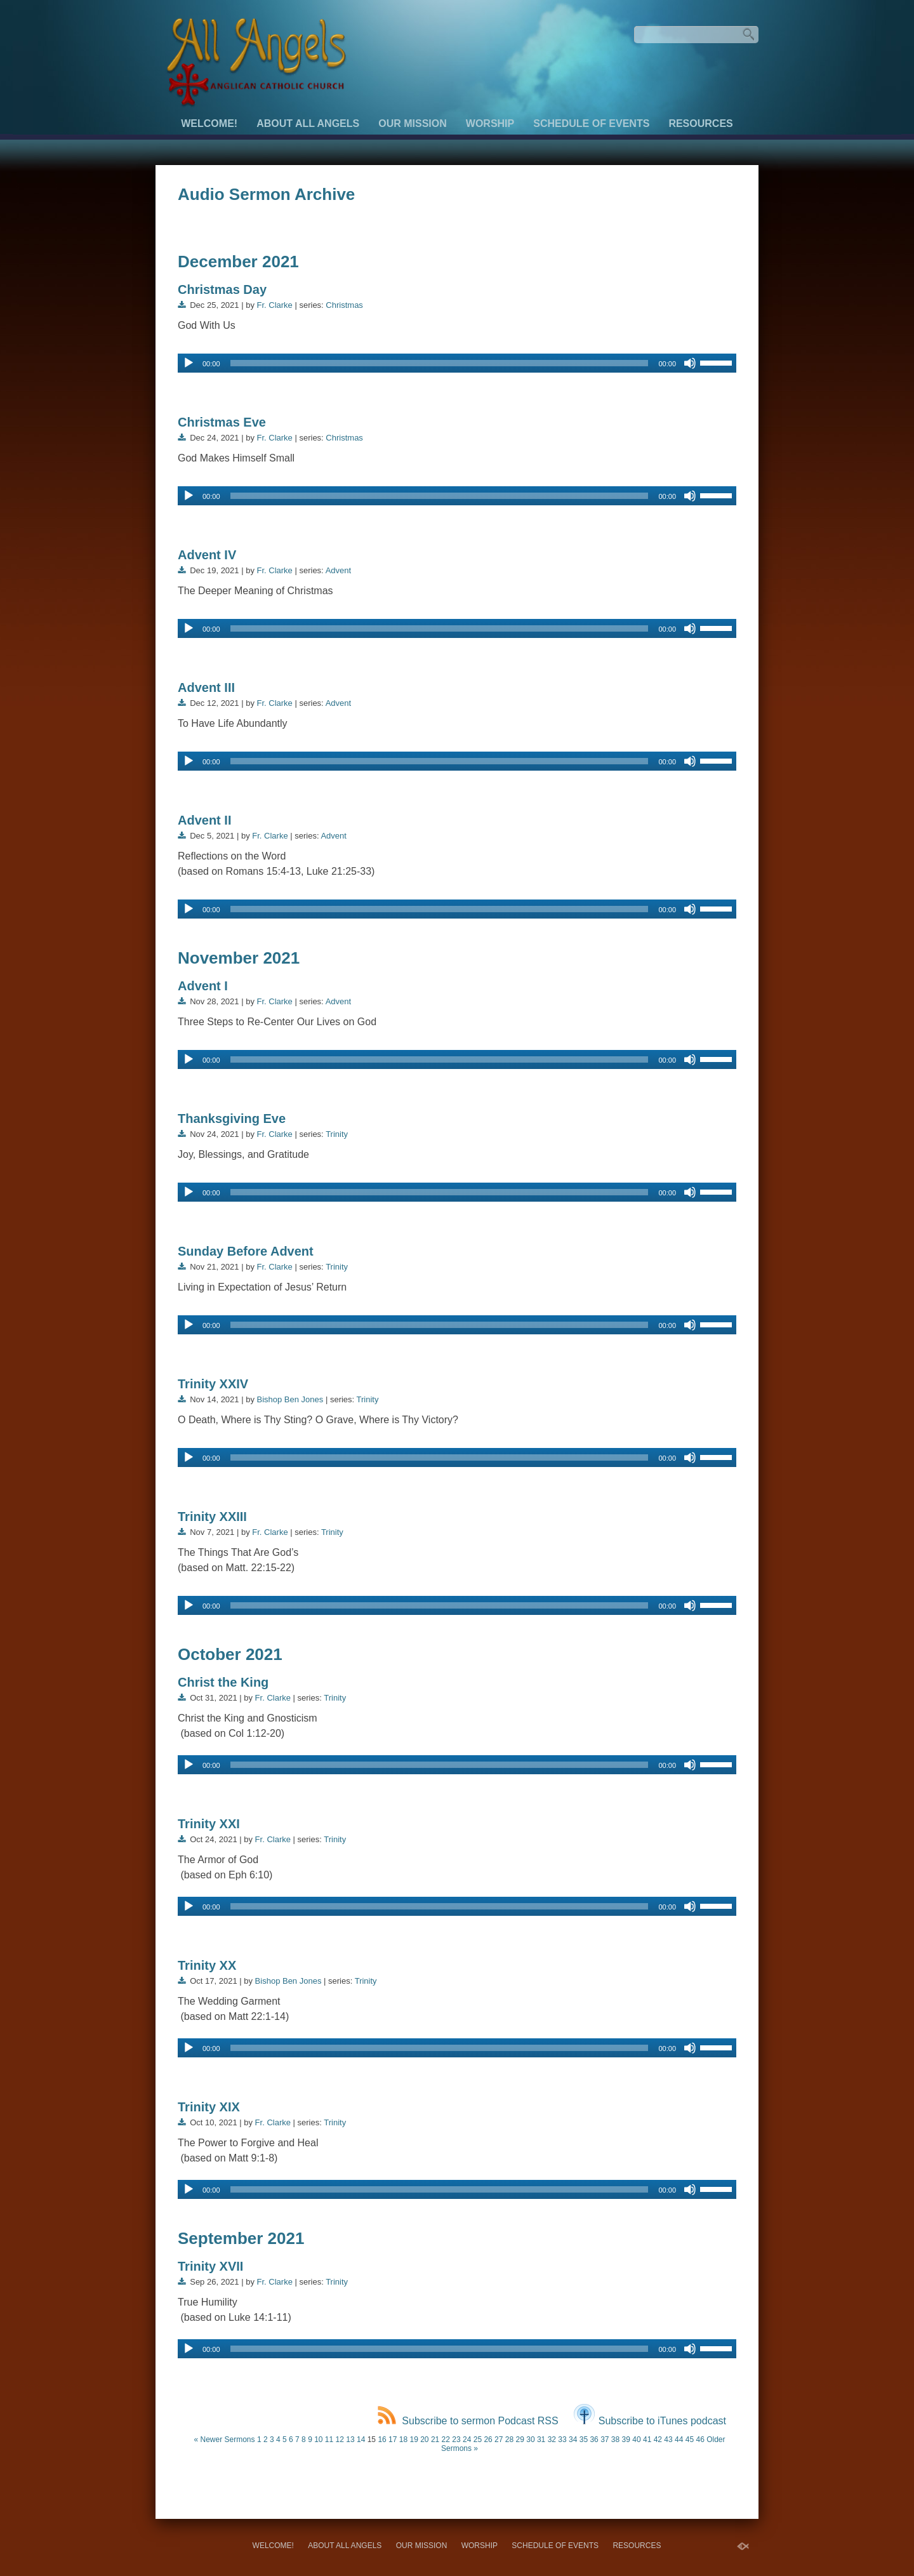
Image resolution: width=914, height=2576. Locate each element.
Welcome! (209, 123)
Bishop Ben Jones (290, 1399)
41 (647, 2439)
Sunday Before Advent (246, 1251)
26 (488, 2439)
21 (435, 2439)
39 (626, 2439)
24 (467, 2439)
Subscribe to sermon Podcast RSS (468, 2420)
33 (562, 2439)
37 (604, 2439)
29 (520, 2439)
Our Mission (412, 123)
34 (573, 2439)
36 (594, 2439)
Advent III (206, 687)
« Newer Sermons (224, 2439)
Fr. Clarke (275, 305)
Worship (490, 123)
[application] (457, 363)
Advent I (203, 986)
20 (424, 2439)
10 (318, 2439)
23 (456, 2439)
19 (413, 2439)
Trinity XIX (209, 2107)
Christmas (344, 305)
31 (541, 2439)
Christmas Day (222, 289)
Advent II (204, 820)
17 (392, 2439)
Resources (700, 123)
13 (350, 2439)
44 (679, 2439)
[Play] (188, 363)
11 (329, 2439)
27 (498, 2439)
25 (478, 2439)
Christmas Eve (222, 422)
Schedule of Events (591, 123)
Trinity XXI (209, 1824)
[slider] (439, 363)
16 (382, 2439)
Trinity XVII (210, 2266)
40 (636, 2439)
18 (403, 2439)
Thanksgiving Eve (232, 1118)
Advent (338, 570)
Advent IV (207, 555)
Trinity (337, 1134)
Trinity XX (207, 1965)
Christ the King (223, 1682)
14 (361, 2439)
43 (668, 2439)
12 (340, 2439)
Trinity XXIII (212, 1517)
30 (530, 2439)
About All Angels (307, 123)
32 (552, 2439)
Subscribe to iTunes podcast (650, 2420)
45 (690, 2439)
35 (584, 2439)
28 (509, 2439)
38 (615, 2439)
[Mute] (690, 363)
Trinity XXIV (213, 1384)
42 (658, 2439)
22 (446, 2439)
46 (700, 2439)
